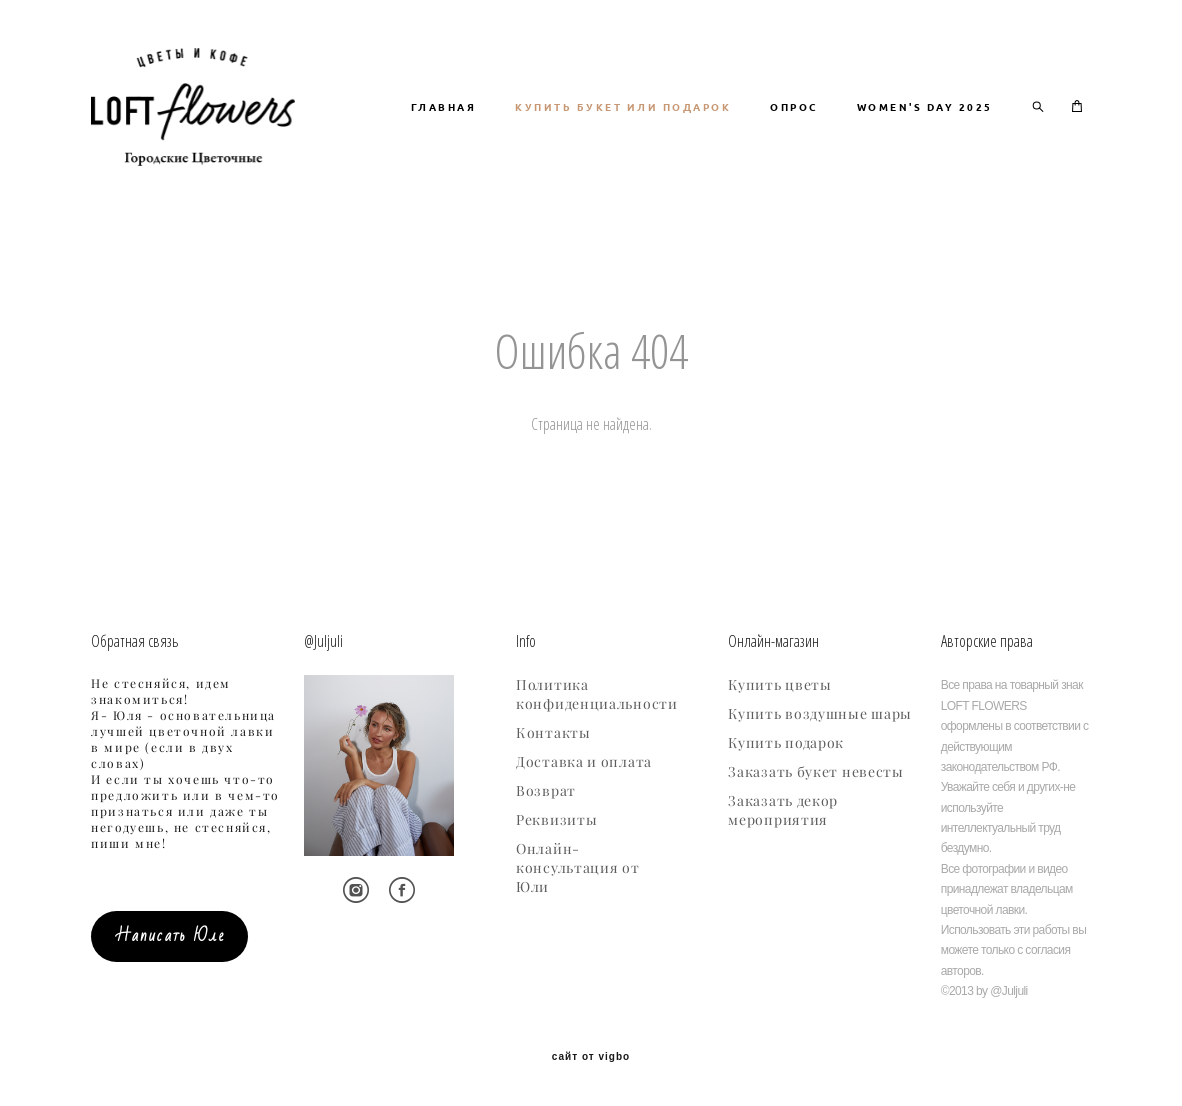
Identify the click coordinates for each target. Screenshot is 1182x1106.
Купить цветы (779, 686)
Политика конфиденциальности (597, 695)
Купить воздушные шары (820, 715)
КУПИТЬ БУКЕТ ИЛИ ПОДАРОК (798, 120)
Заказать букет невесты (815, 773)
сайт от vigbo (591, 1058)
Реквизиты (556, 821)
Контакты (553, 734)
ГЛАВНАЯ (619, 120)
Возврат (546, 792)
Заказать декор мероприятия (783, 811)
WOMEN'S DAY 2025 (925, 146)
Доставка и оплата (584, 763)
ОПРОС (969, 120)
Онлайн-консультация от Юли (578, 869)
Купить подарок (786, 744)
